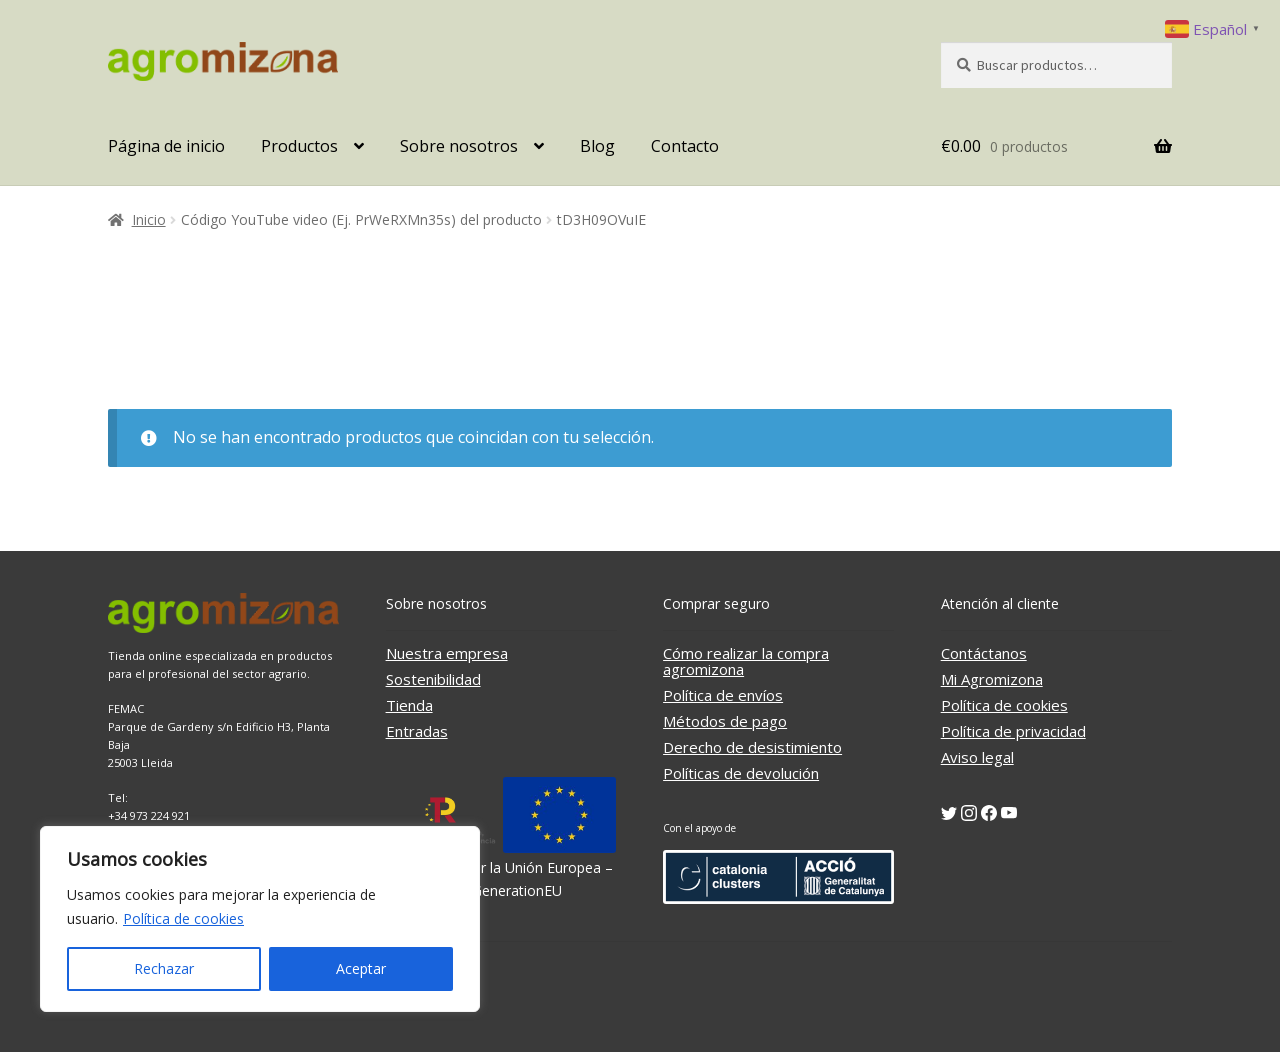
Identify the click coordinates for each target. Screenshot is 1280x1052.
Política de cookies (183, 918)
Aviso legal (977, 757)
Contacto (685, 146)
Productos (299, 146)
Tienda (409, 705)
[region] (260, 919)
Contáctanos (984, 653)
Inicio (149, 219)
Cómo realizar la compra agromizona (746, 661)
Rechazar (164, 968)
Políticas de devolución (741, 773)
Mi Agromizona (992, 679)
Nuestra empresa (447, 653)
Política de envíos (723, 695)
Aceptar (361, 968)
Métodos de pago (725, 721)
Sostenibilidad (433, 679)
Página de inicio (166, 146)
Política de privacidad (1013, 731)
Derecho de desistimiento (752, 747)
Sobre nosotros (459, 146)
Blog (597, 146)
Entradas (417, 731)
